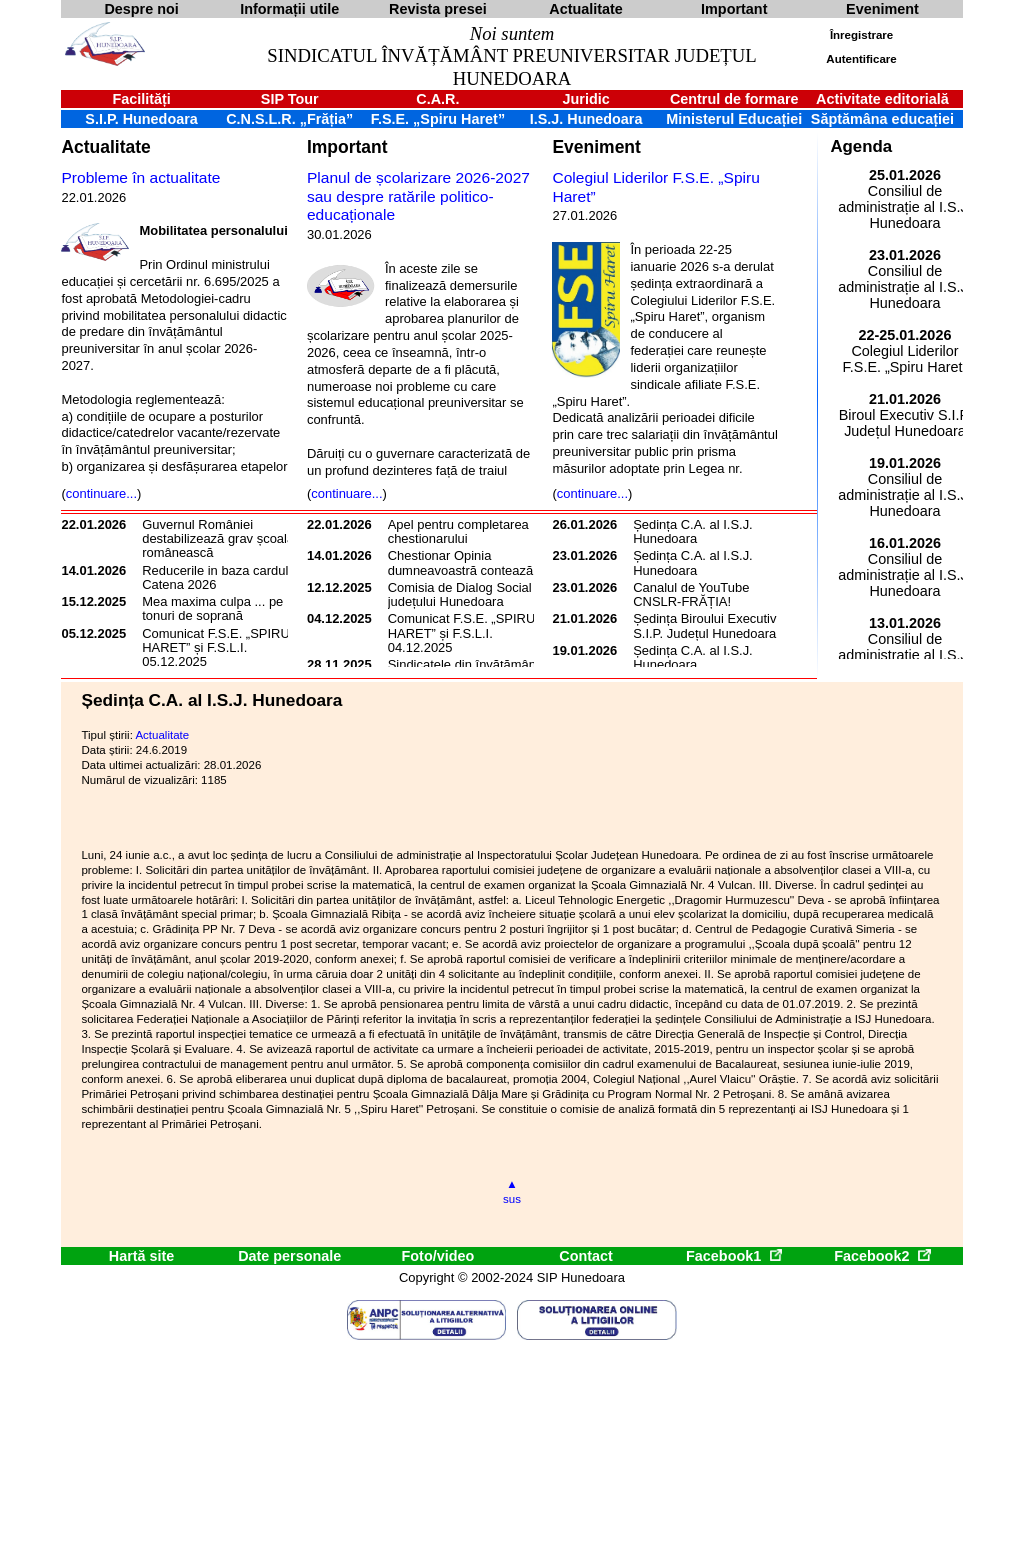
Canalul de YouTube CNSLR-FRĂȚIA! (691, 594)
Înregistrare (861, 35)
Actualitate (105, 147)
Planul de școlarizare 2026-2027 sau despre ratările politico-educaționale (418, 196)
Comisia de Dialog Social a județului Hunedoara (465, 594)
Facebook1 (734, 1256)
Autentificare (861, 59)
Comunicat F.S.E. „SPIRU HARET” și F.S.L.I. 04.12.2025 (462, 633)
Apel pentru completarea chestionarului (458, 531)
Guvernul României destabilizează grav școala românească (218, 539)
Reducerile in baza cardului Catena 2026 (220, 577)
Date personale (289, 1256)
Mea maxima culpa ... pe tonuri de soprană (212, 608)
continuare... (101, 493)
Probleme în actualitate (140, 177)
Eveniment (596, 147)
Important (347, 147)
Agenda (861, 146)
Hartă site (142, 1256)
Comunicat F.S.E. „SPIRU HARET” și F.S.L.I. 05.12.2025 (216, 648)
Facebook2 (882, 1256)
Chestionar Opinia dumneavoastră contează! (462, 562)
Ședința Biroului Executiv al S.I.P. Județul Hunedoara (711, 625)
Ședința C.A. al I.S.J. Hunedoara (693, 531)
